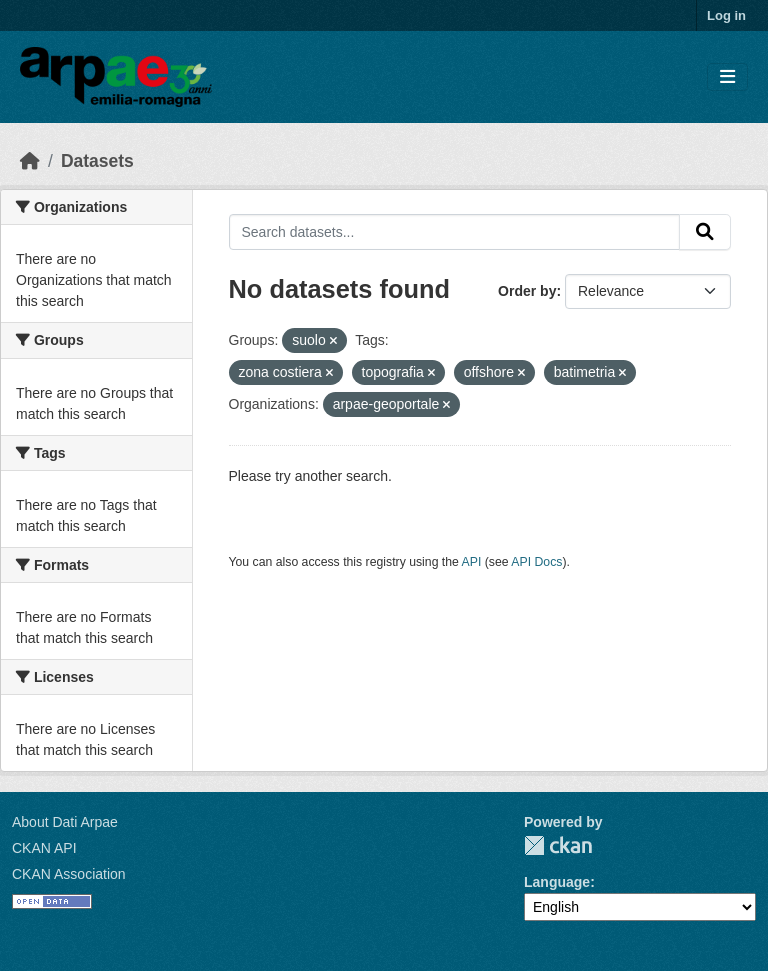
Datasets (97, 161)
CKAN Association (69, 874)
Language (557, 882)
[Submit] (705, 232)
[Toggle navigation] (727, 77)
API (472, 562)
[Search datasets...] (455, 232)
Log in (726, 15)
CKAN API (44, 848)
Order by (527, 291)
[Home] (30, 161)
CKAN (558, 845)
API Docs (536, 562)
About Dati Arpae (65, 822)
